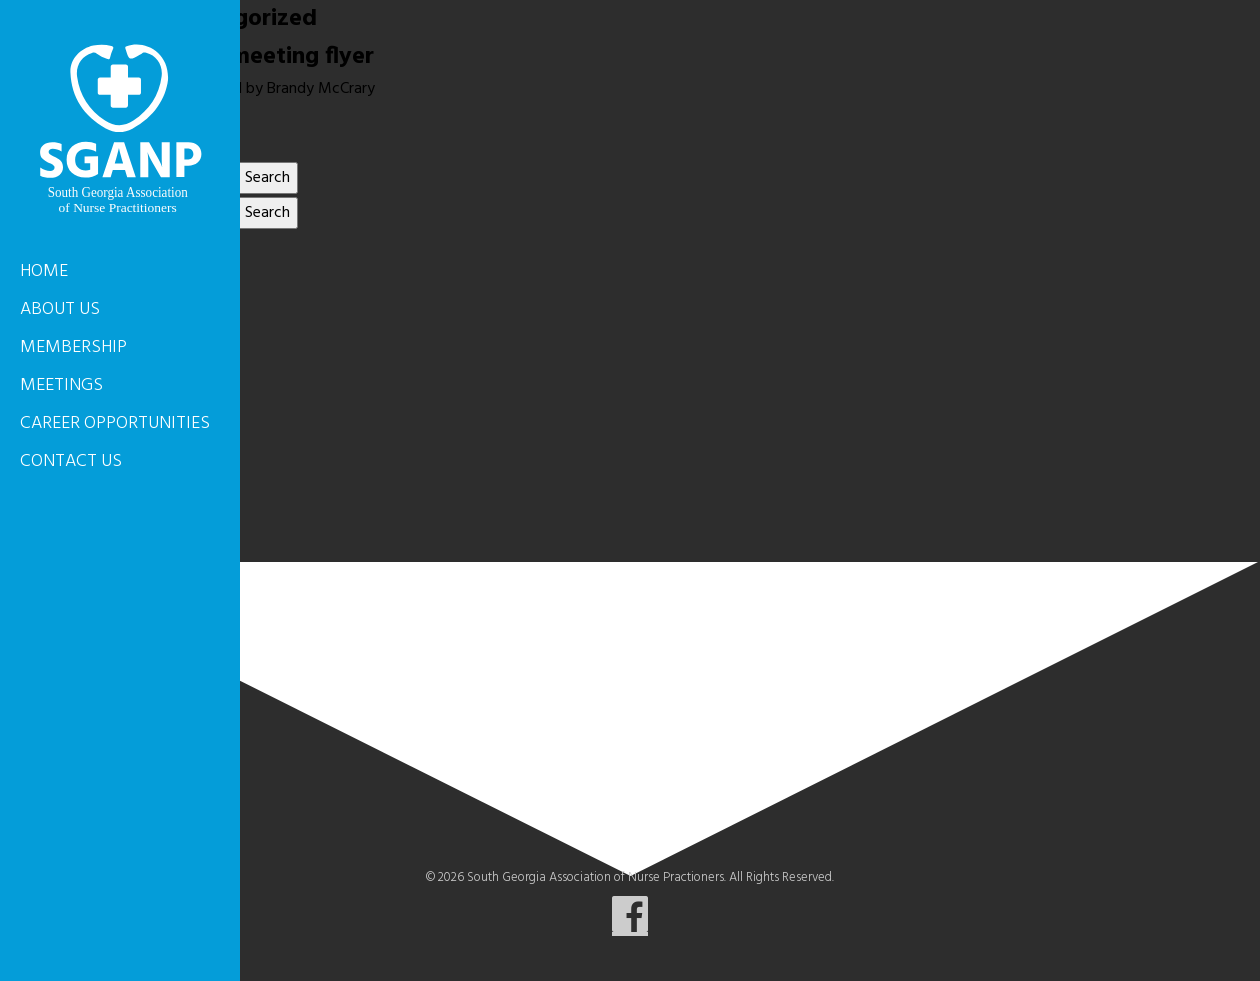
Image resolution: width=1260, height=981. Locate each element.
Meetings (61, 385)
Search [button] (267, 178)
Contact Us (71, 461)
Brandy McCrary (321, 89)
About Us (60, 309)
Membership (73, 347)
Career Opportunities (115, 423)
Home (44, 271)
